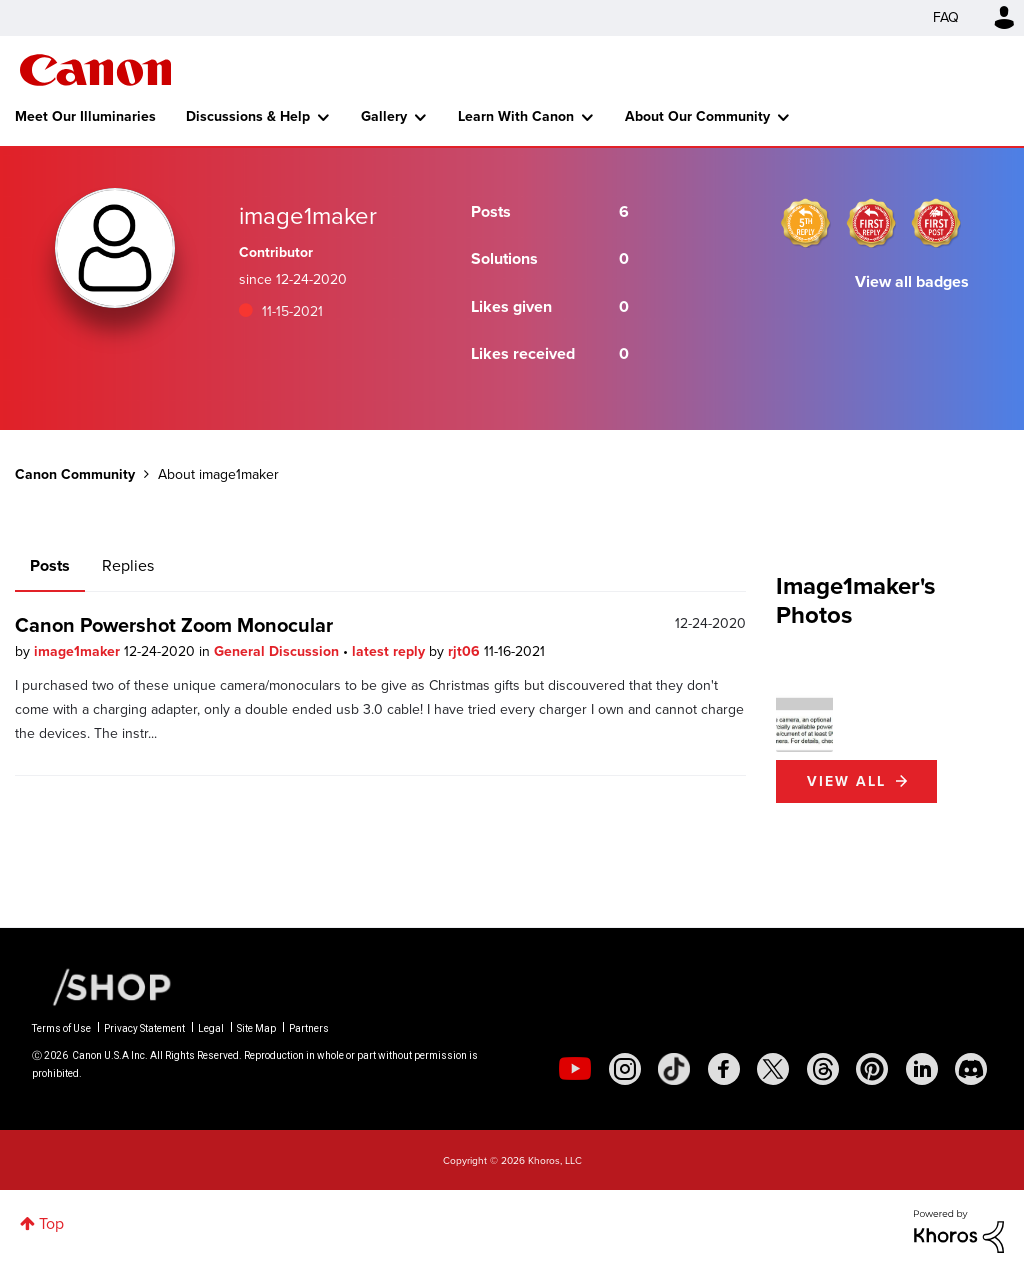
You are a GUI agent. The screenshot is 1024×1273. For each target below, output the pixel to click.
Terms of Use (61, 1028)
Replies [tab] (128, 565)
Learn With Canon (516, 116)
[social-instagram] (625, 1069)
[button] (804, 723)
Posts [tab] (50, 565)
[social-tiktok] (674, 1069)
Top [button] (51, 1223)
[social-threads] (823, 1069)
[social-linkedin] (922, 1069)
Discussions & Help (248, 116)
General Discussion (278, 651)
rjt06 (466, 651)
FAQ (946, 17)
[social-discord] (971, 1069)
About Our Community (697, 116)
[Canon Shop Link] (102, 986)
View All (846, 781)
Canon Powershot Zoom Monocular (174, 625)
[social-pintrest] (872, 1069)
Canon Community (95, 70)
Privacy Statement (144, 1028)
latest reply (390, 651)
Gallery (384, 116)
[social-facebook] (724, 1069)
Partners (309, 1028)
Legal (211, 1028)
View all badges (912, 281)
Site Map (256, 1028)
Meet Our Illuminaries (85, 116)
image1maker (79, 651)
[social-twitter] (773, 1069)
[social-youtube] (575, 1069)
